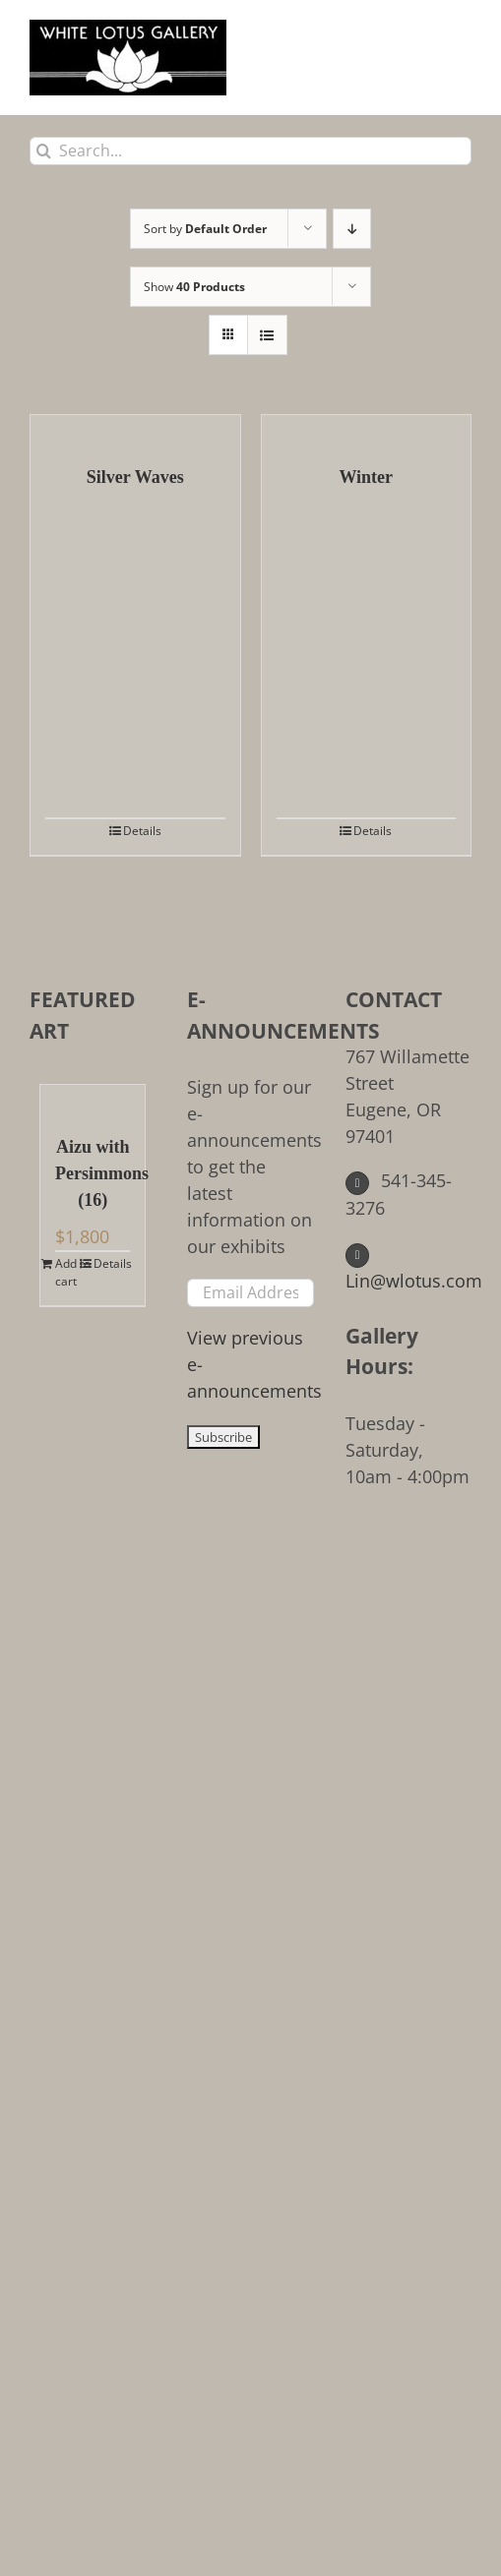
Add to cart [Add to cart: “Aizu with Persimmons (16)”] (73, 1272)
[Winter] (366, 430)
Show (194, 286)
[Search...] (250, 151)
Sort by (205, 228)
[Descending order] (352, 229)
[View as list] (267, 335)
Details (142, 830)
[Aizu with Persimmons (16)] (92, 1099)
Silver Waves (135, 477)
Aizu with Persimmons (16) (92, 1173)
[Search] (44, 151)
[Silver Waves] (135, 430)
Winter (366, 477)
